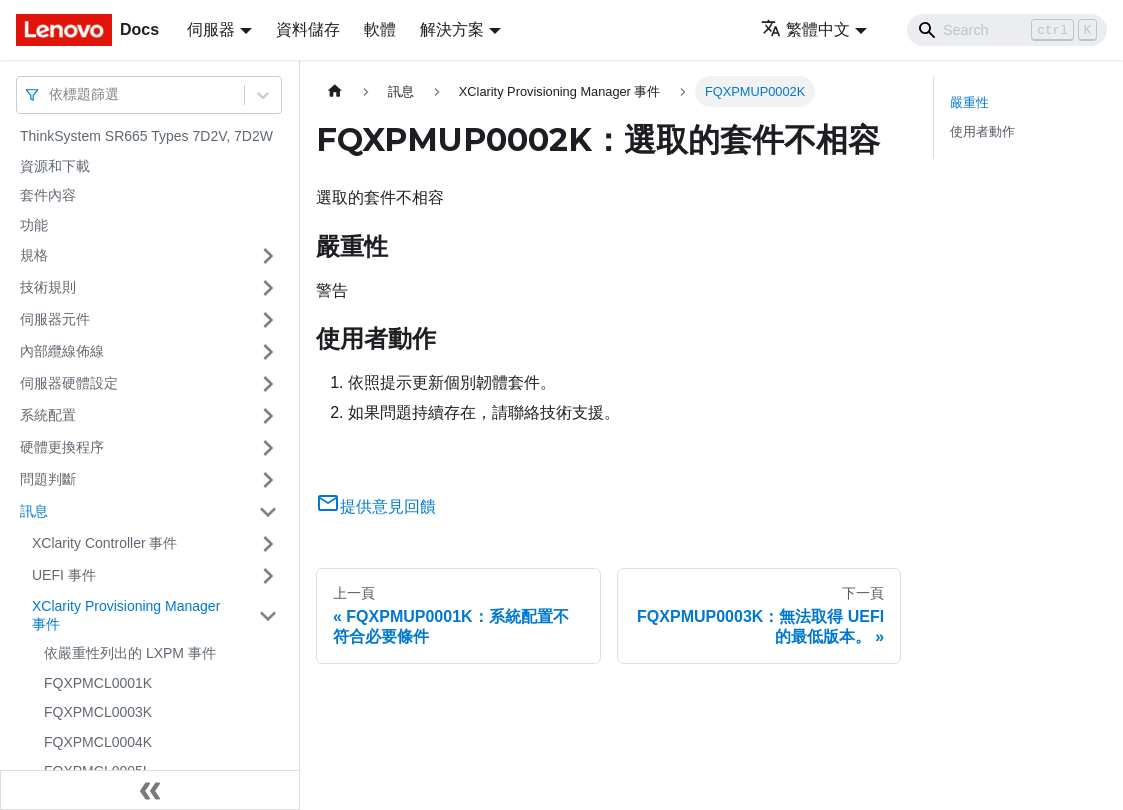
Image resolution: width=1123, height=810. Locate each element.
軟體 (380, 29)
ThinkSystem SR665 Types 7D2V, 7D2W (146, 136)
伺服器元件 (55, 319)
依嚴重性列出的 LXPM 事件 (130, 653)
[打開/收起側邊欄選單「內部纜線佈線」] (268, 352)
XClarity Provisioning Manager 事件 (126, 615)
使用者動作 (982, 131)
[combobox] (51, 94)
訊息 (34, 511)
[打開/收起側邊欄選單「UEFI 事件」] (268, 576)
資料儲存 (308, 29)
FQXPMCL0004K (98, 742)
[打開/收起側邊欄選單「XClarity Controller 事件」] (268, 544)
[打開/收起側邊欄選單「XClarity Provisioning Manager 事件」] (268, 615)
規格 (34, 255)
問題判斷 (48, 479)
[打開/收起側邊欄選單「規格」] (268, 256)
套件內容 (48, 195)
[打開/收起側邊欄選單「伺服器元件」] (268, 320)
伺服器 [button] (211, 29)
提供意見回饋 (376, 506)
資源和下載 (55, 166)
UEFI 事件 (64, 575)
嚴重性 (969, 102)
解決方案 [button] (452, 29)
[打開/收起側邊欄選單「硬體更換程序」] (268, 448)
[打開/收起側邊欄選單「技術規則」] (268, 288)
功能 (34, 225)
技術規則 (48, 287)
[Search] (1007, 30)
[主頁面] (335, 91)
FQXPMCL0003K (98, 712)
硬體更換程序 (62, 447)
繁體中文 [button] (805, 29)
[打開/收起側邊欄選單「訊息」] (268, 512)
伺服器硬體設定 (69, 383)
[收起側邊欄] (150, 790)
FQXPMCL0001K (98, 683)
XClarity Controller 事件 (104, 543)
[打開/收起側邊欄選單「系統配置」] (268, 416)
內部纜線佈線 (62, 351)
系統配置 (48, 415)
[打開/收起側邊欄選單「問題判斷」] (268, 480)
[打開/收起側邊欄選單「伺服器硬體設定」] (268, 384)
